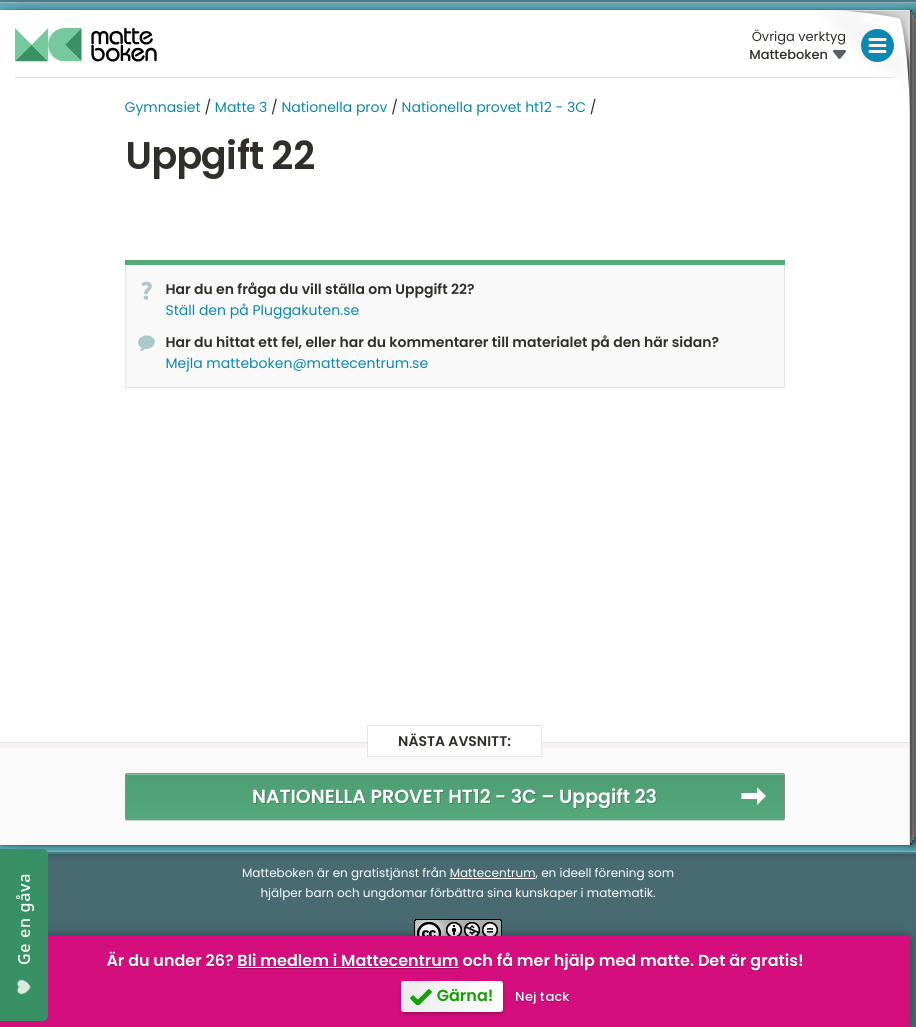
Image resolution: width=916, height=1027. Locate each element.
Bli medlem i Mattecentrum (347, 960)
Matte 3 (241, 107)
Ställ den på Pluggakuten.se (263, 310)
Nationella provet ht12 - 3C (494, 107)
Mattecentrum (493, 873)
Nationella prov (334, 107)
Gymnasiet (163, 107)
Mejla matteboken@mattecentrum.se (297, 363)
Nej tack (542, 996)
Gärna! (465, 995)
